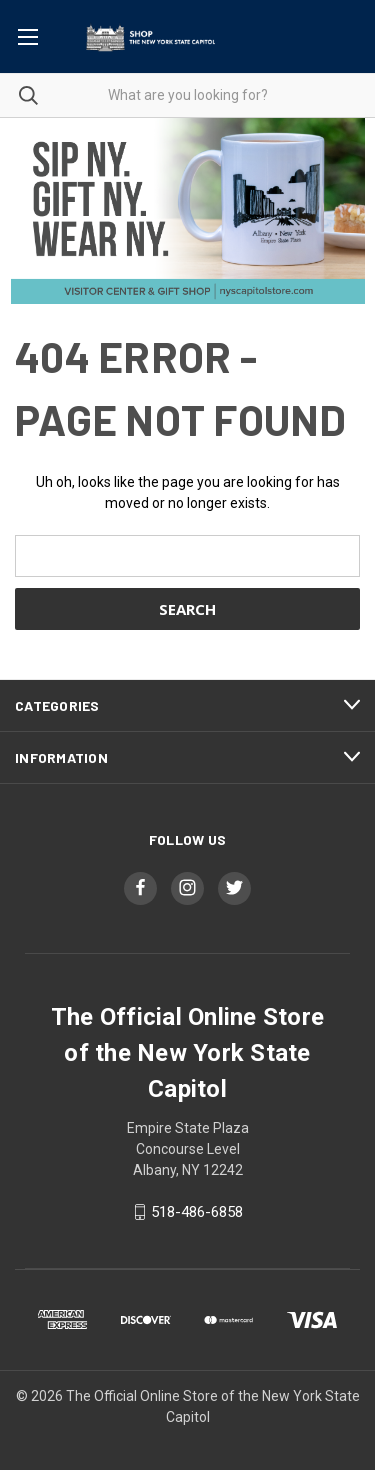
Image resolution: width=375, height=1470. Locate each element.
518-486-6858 (197, 1212)
